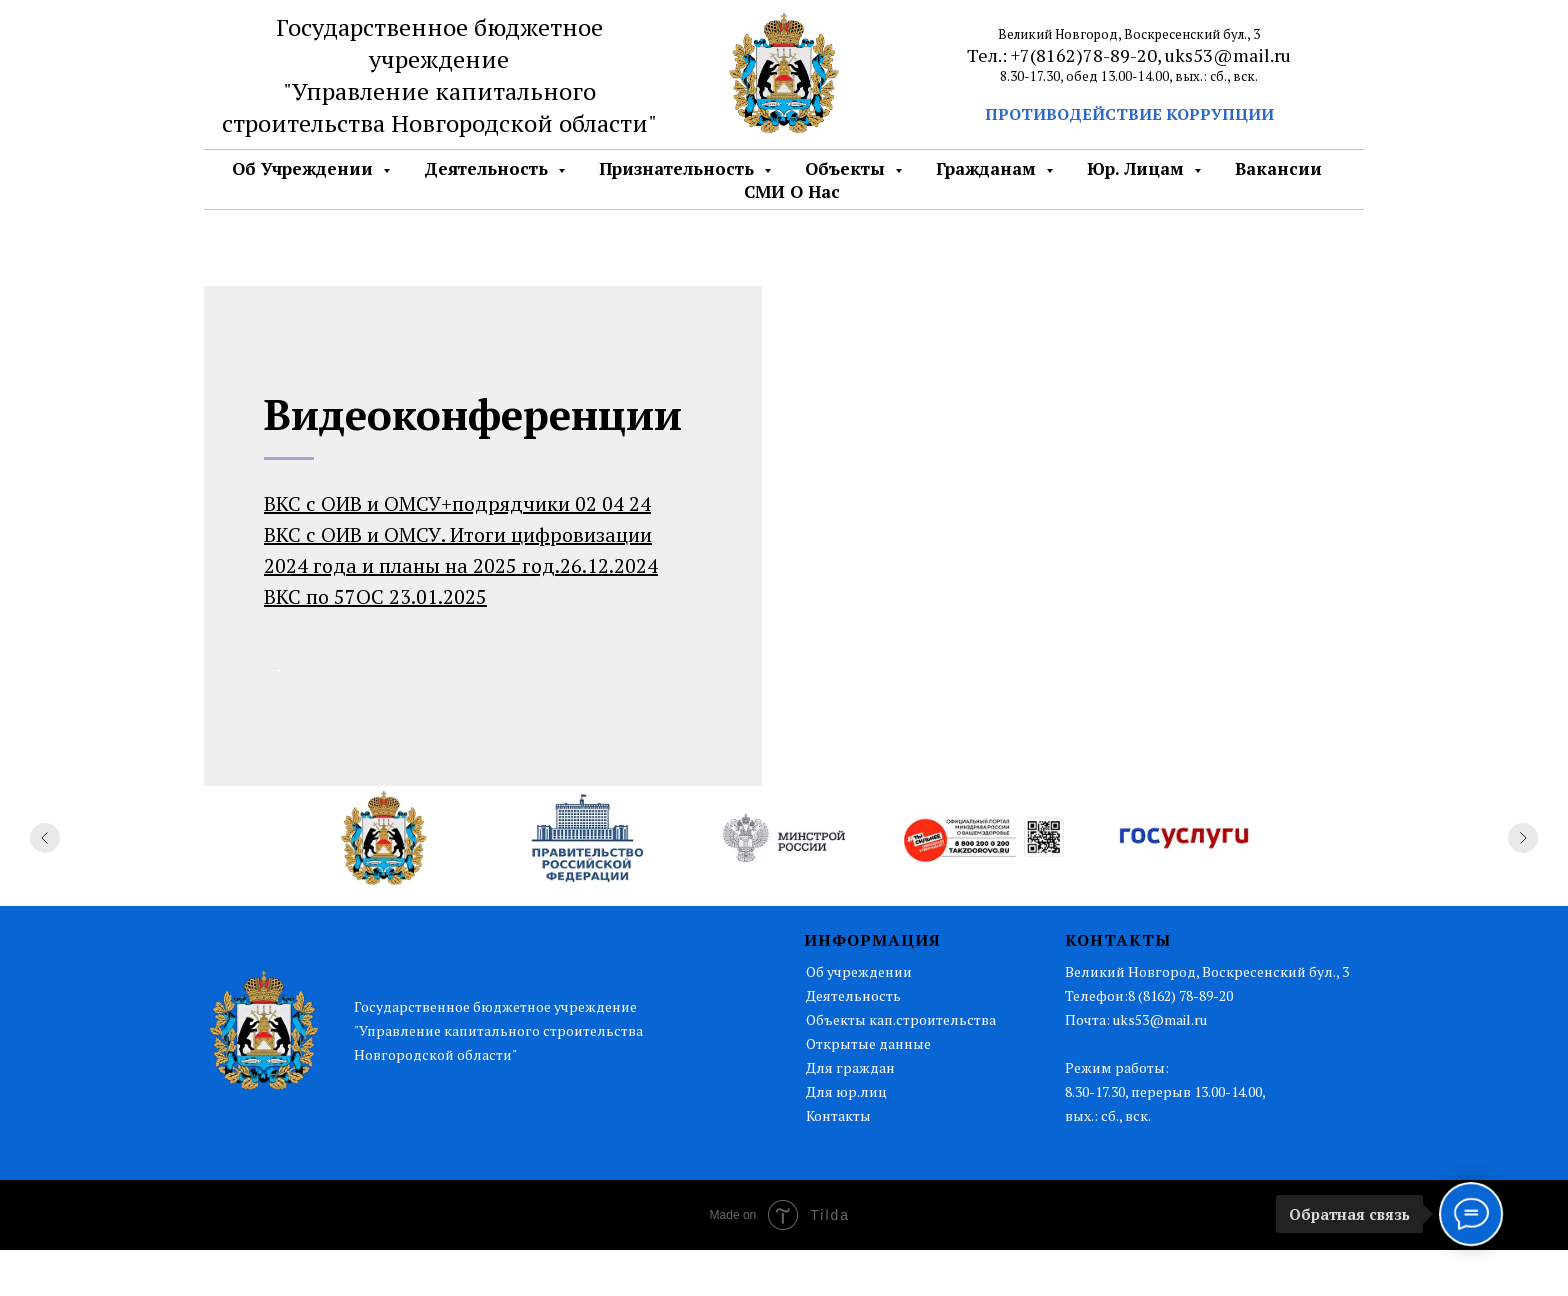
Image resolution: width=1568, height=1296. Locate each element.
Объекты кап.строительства (901, 1065)
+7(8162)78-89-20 (1084, 55)
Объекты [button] (847, 168)
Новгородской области (519, 123)
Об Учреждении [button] (305, 168)
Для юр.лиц (846, 1137)
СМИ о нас (792, 191)
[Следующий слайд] (1523, 884)
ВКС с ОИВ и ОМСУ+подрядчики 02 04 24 (457, 503)
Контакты (838, 1161)
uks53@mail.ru (1228, 55)
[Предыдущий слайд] (45, 884)
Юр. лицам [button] (1138, 168)
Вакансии (1278, 168)
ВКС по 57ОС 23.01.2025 (375, 596)
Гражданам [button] (988, 168)
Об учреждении (859, 1017)
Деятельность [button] (488, 168)
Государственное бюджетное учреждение (439, 43)
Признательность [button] (679, 168)
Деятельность (853, 1041)
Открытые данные (868, 1089)
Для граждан (850, 1113)
